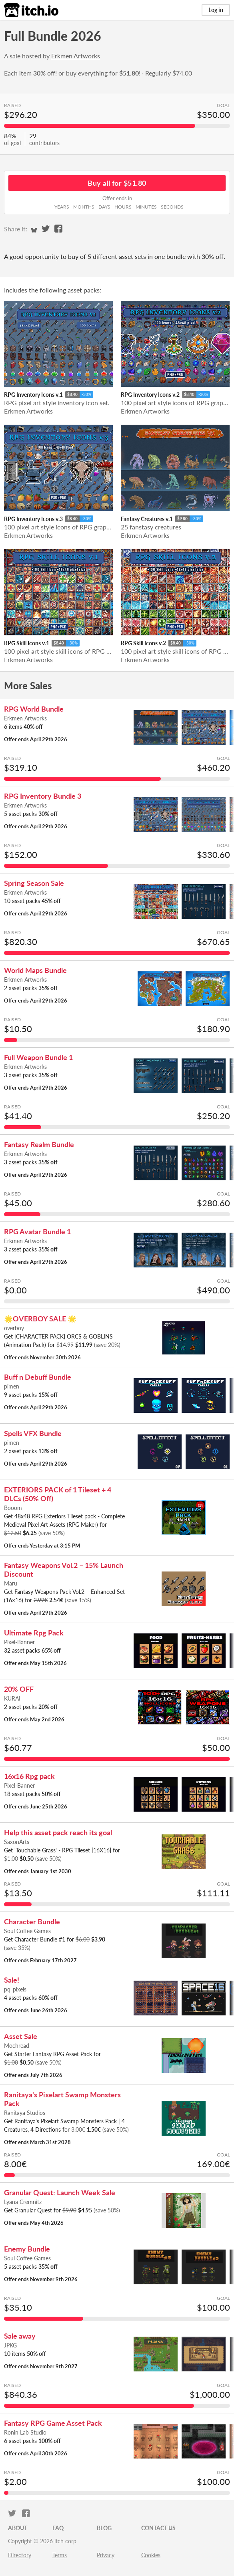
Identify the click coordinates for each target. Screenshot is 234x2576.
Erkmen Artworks (75, 56)
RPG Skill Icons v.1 (26, 643)
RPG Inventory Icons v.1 (33, 394)
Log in (215, 9)
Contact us (158, 2527)
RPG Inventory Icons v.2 (150, 394)
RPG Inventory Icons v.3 (33, 518)
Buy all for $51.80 (117, 183)
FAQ (58, 2527)
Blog (104, 2527)
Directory (19, 2555)
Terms (59, 2555)
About (17, 2527)
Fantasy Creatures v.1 (147, 518)
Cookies (150, 2555)
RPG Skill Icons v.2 (143, 643)
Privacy (105, 2555)
